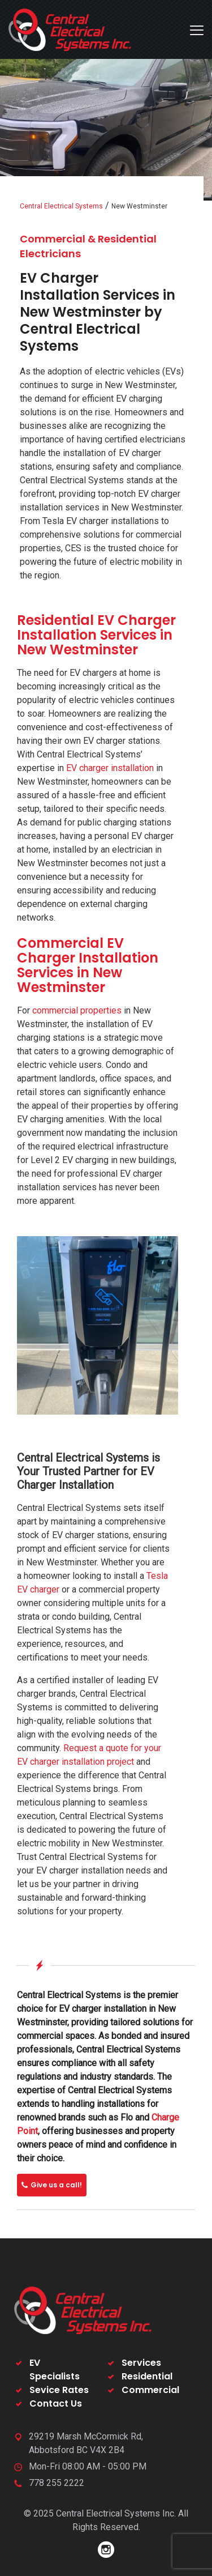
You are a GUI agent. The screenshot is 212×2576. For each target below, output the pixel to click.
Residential (147, 2376)
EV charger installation (110, 768)
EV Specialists (54, 2369)
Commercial (150, 2389)
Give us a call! (51, 2185)
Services (141, 2362)
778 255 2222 (56, 2482)
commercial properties (77, 1010)
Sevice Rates (59, 2389)
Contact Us (55, 2403)
